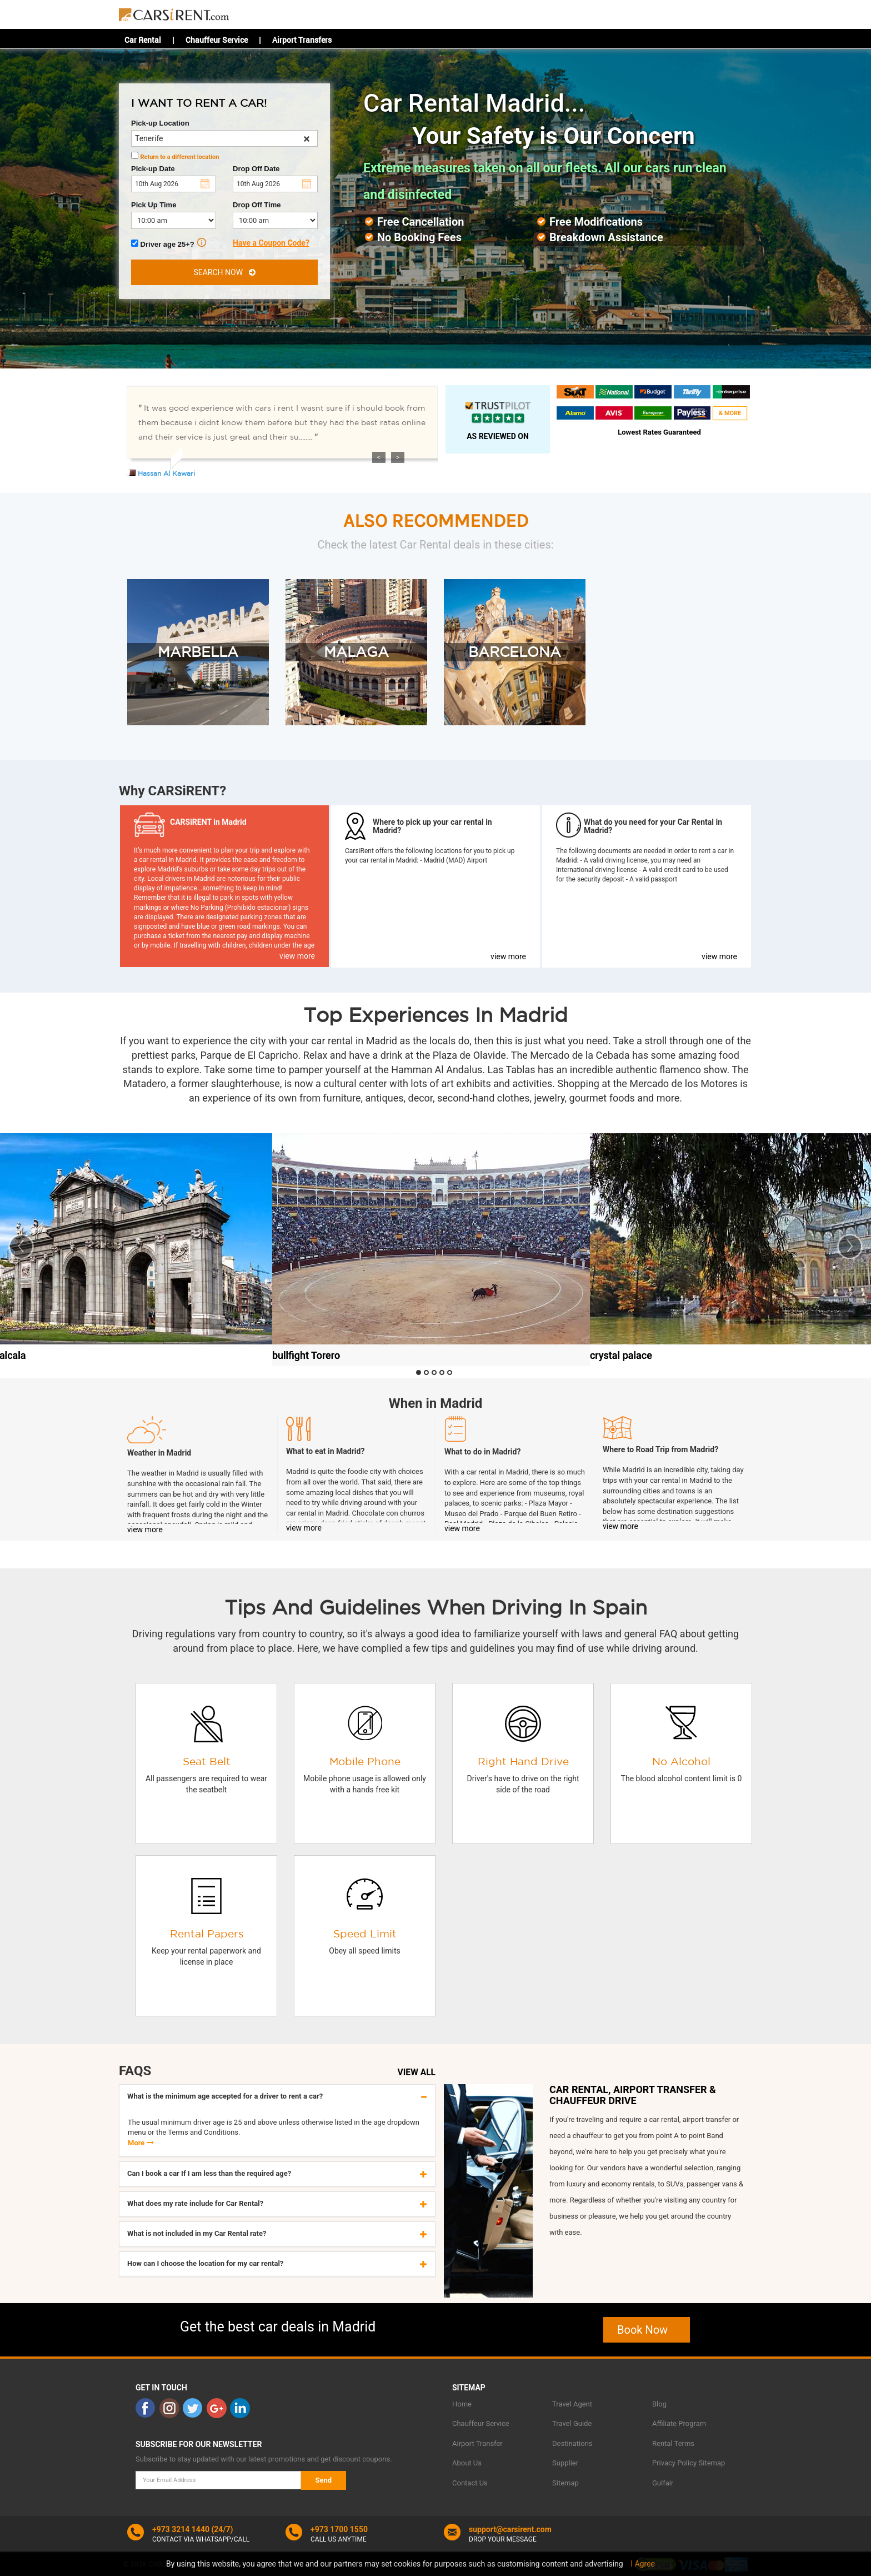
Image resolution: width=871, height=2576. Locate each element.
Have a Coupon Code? (271, 242)
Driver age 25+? (168, 243)
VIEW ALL (417, 2072)
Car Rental (142, 39)
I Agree (642, 2563)
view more (297, 955)
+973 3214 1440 (180, 2529)
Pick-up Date (153, 169)
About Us (467, 2463)
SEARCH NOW (224, 272)
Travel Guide (572, 2423)
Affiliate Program (679, 2423)
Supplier (565, 2463)
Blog (659, 2404)
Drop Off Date (256, 169)
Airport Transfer (477, 2443)
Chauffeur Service (217, 39)
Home (462, 2404)
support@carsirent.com (510, 2529)
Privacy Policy (674, 2463)
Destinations (572, 2443)
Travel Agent (572, 2404)
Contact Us (470, 2483)
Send (324, 2480)
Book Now (646, 2329)
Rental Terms (673, 2443)
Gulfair (662, 2483)
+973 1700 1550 (339, 2529)
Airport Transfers (302, 39)
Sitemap (565, 2483)
